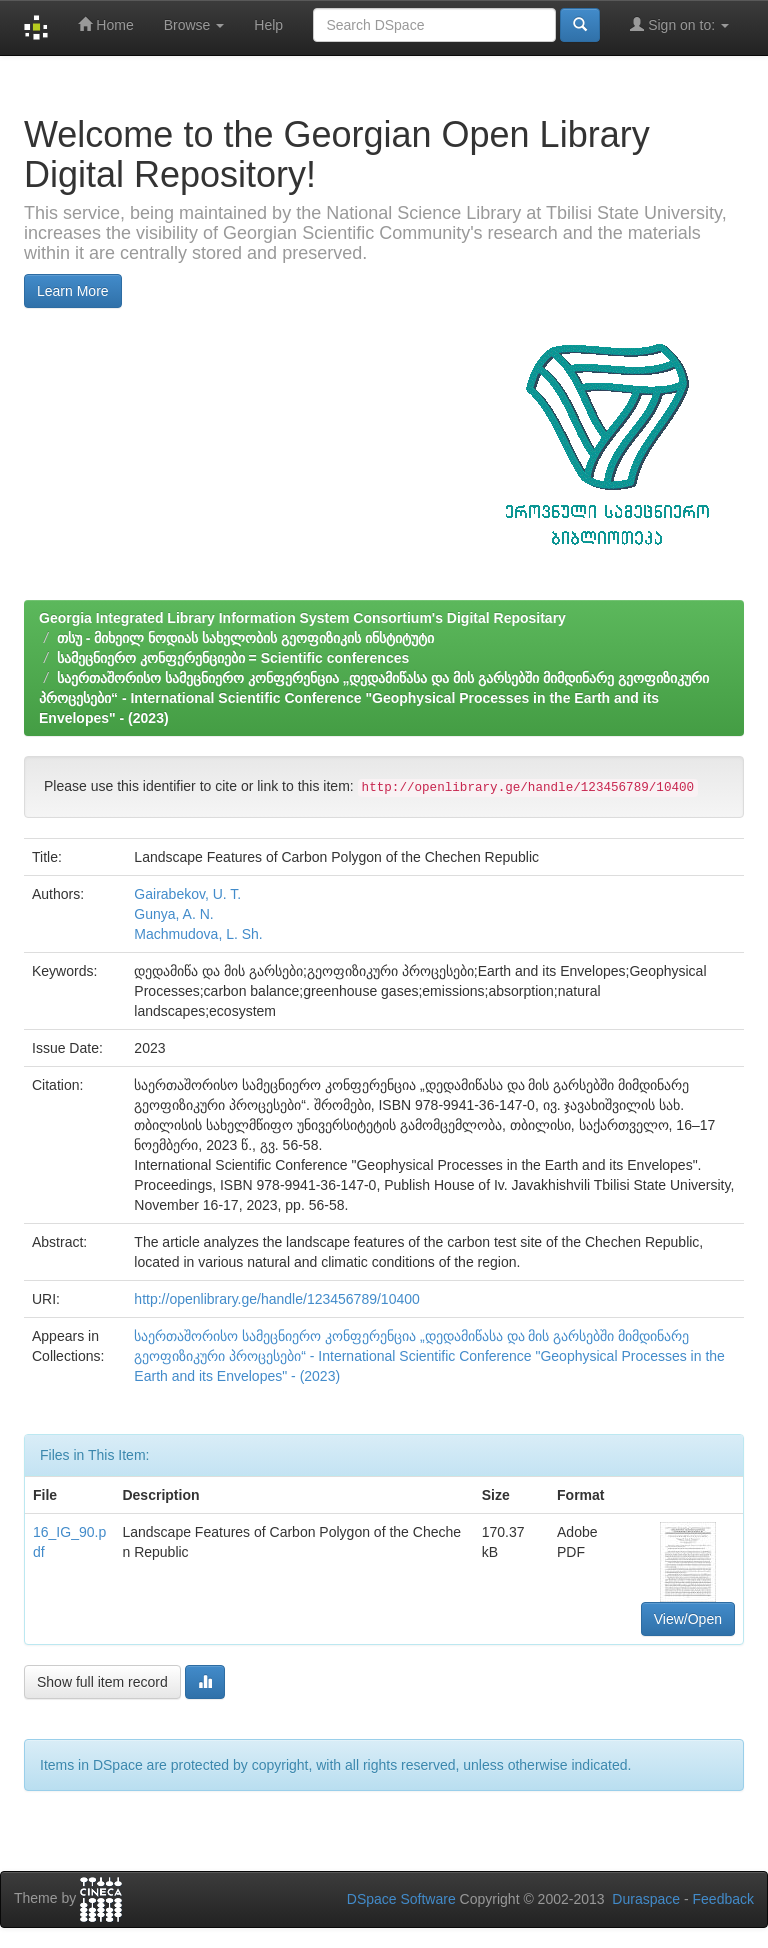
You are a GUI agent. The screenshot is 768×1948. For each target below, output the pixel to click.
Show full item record (102, 1682)
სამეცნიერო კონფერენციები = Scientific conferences (233, 658)
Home (105, 24)
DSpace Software (401, 1899)
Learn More (73, 291)
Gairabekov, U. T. (187, 894)
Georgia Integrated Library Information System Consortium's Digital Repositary (302, 618)
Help (268, 25)
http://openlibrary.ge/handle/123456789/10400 (276, 1299)
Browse (194, 25)
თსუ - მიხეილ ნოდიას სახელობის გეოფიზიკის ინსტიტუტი (245, 638)
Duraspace (646, 1899)
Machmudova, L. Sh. (198, 934)
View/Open (688, 1619)
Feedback (723, 1899)
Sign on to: (679, 24)
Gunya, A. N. (173, 914)
